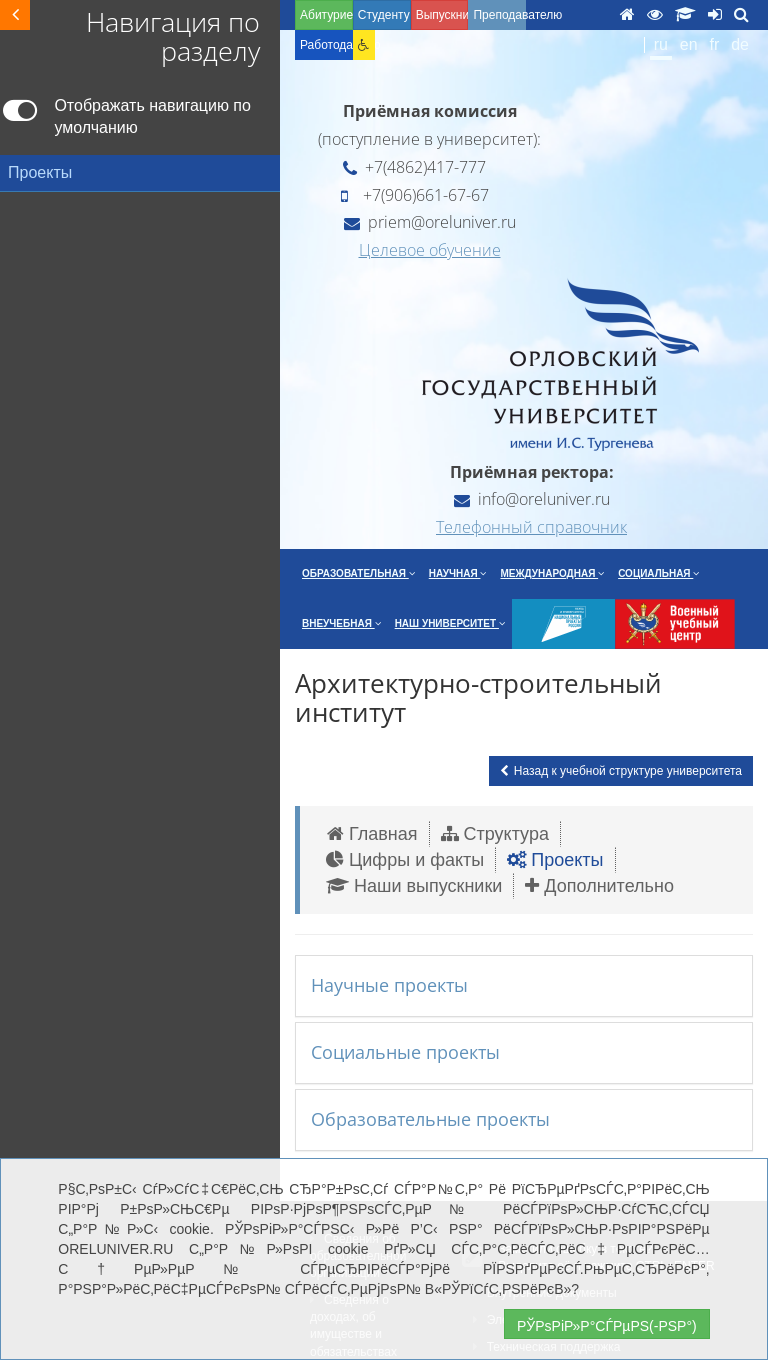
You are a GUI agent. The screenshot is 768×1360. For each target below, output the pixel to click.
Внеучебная (341, 623)
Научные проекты (389, 985)
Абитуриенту (326, 15)
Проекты (555, 860)
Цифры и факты (405, 860)
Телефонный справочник (531, 527)
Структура (495, 834)
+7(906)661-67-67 (415, 195)
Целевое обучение (430, 250)
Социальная (658, 573)
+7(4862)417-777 (414, 167)
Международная (552, 573)
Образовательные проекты (430, 1119)
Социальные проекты (405, 1052)
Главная (372, 834)
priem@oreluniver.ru (430, 222)
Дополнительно (599, 886)
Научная (458, 573)
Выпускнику (442, 15)
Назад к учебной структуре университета (621, 771)
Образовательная (358, 573)
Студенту (384, 15)
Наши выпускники (414, 886)
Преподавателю (499, 15)
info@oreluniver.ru (532, 499)
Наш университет (450, 623)
